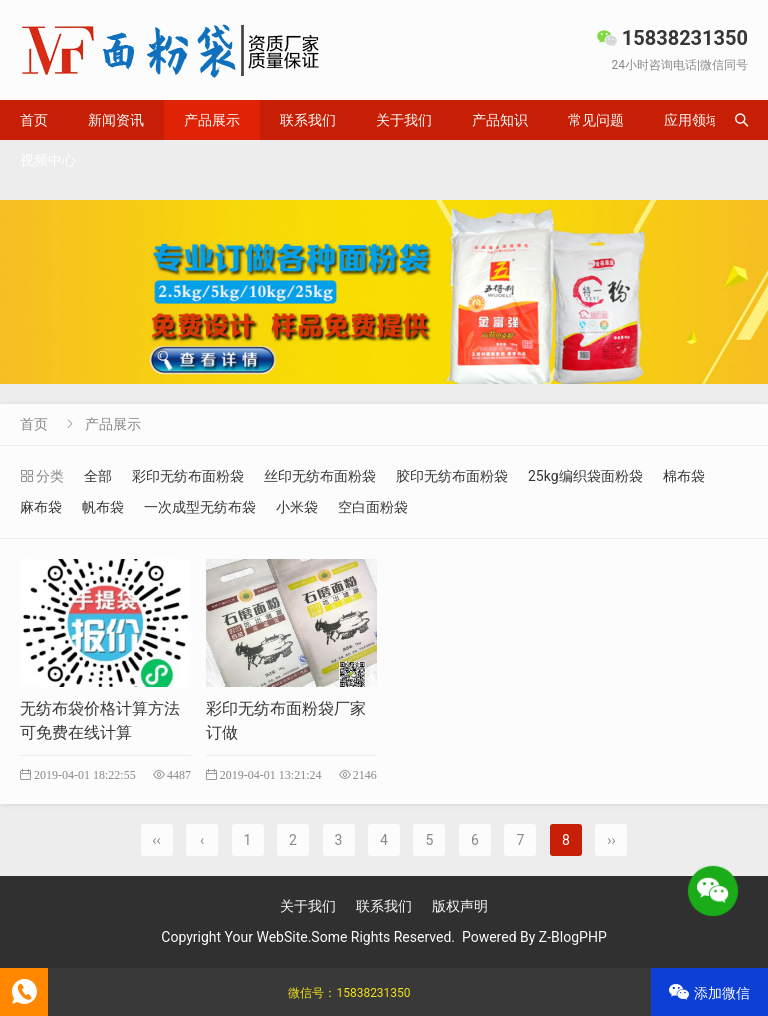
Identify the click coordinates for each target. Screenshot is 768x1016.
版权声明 (460, 906)
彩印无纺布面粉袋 (188, 476)
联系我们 (308, 120)
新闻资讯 (116, 120)
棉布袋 (684, 476)
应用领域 (692, 120)
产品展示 (212, 120)
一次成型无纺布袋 (200, 507)
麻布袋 (41, 507)
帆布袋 (103, 507)
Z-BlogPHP (573, 937)
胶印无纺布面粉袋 (452, 476)
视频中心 (48, 160)
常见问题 (596, 120)
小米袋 (297, 507)
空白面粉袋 (373, 507)
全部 (98, 476)
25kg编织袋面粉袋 (585, 476)
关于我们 (404, 120)
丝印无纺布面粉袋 (320, 476)
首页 (34, 120)
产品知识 (500, 120)
